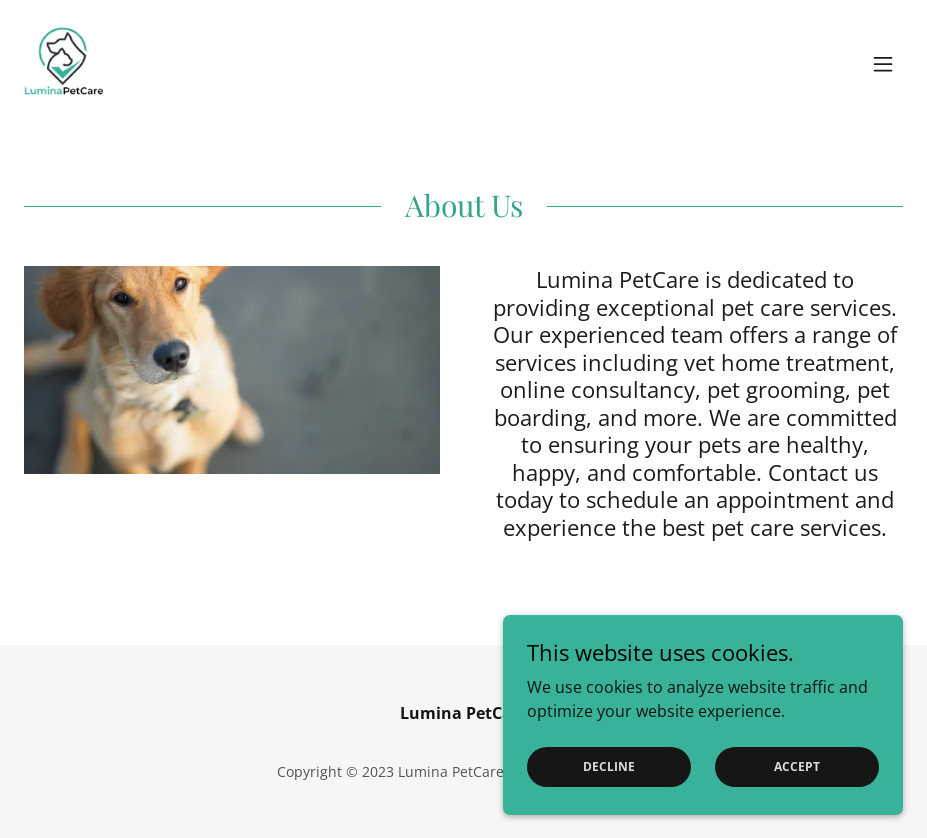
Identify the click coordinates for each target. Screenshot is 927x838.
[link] (64, 64)
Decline (609, 766)
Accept (797, 766)
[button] (883, 64)
